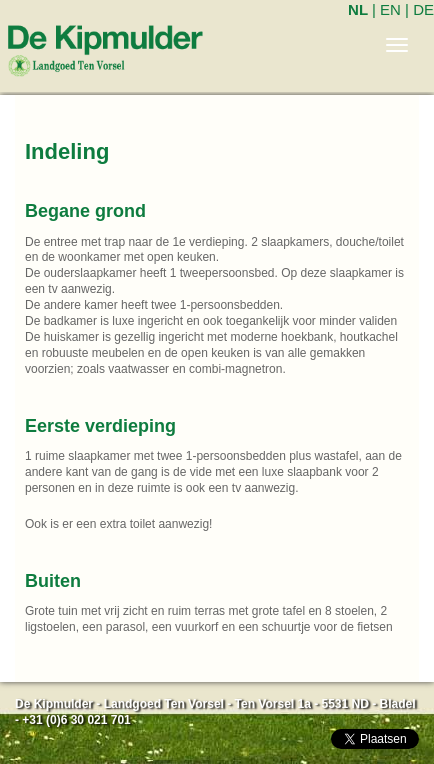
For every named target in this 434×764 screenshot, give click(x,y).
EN (390, 9)
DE (423, 9)
